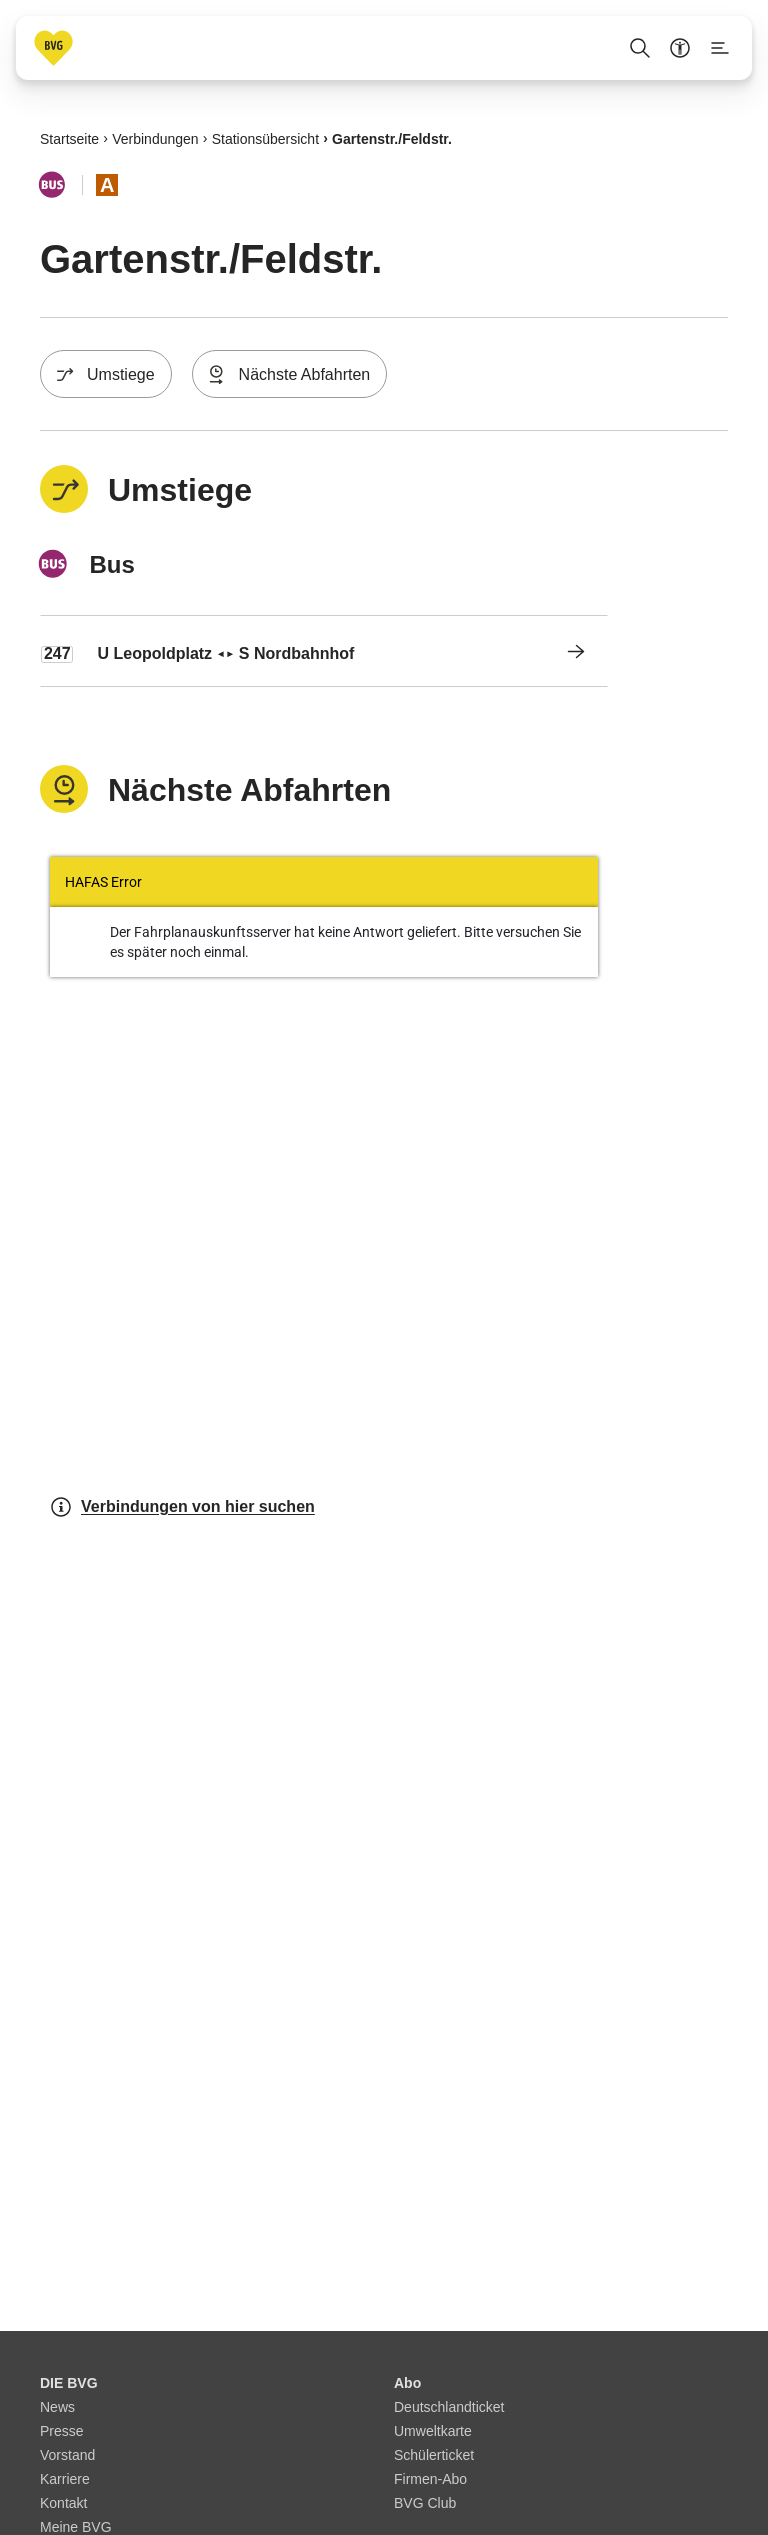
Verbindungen (155, 138)
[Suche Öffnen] (640, 48)
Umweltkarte (433, 2431)
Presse (62, 2431)
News (57, 2407)
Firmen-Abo (430, 2479)
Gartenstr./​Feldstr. (392, 138)
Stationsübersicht (265, 138)
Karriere (65, 2479)
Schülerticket (434, 2455)
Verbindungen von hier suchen (182, 1507)
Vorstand (67, 2455)
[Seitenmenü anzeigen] (720, 48)
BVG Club (425, 2503)
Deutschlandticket (449, 2407)
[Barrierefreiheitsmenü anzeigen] (680, 48)
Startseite (69, 138)
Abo (407, 2383)
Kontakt (63, 2503)
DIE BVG (69, 2383)
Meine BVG (76, 2527)
